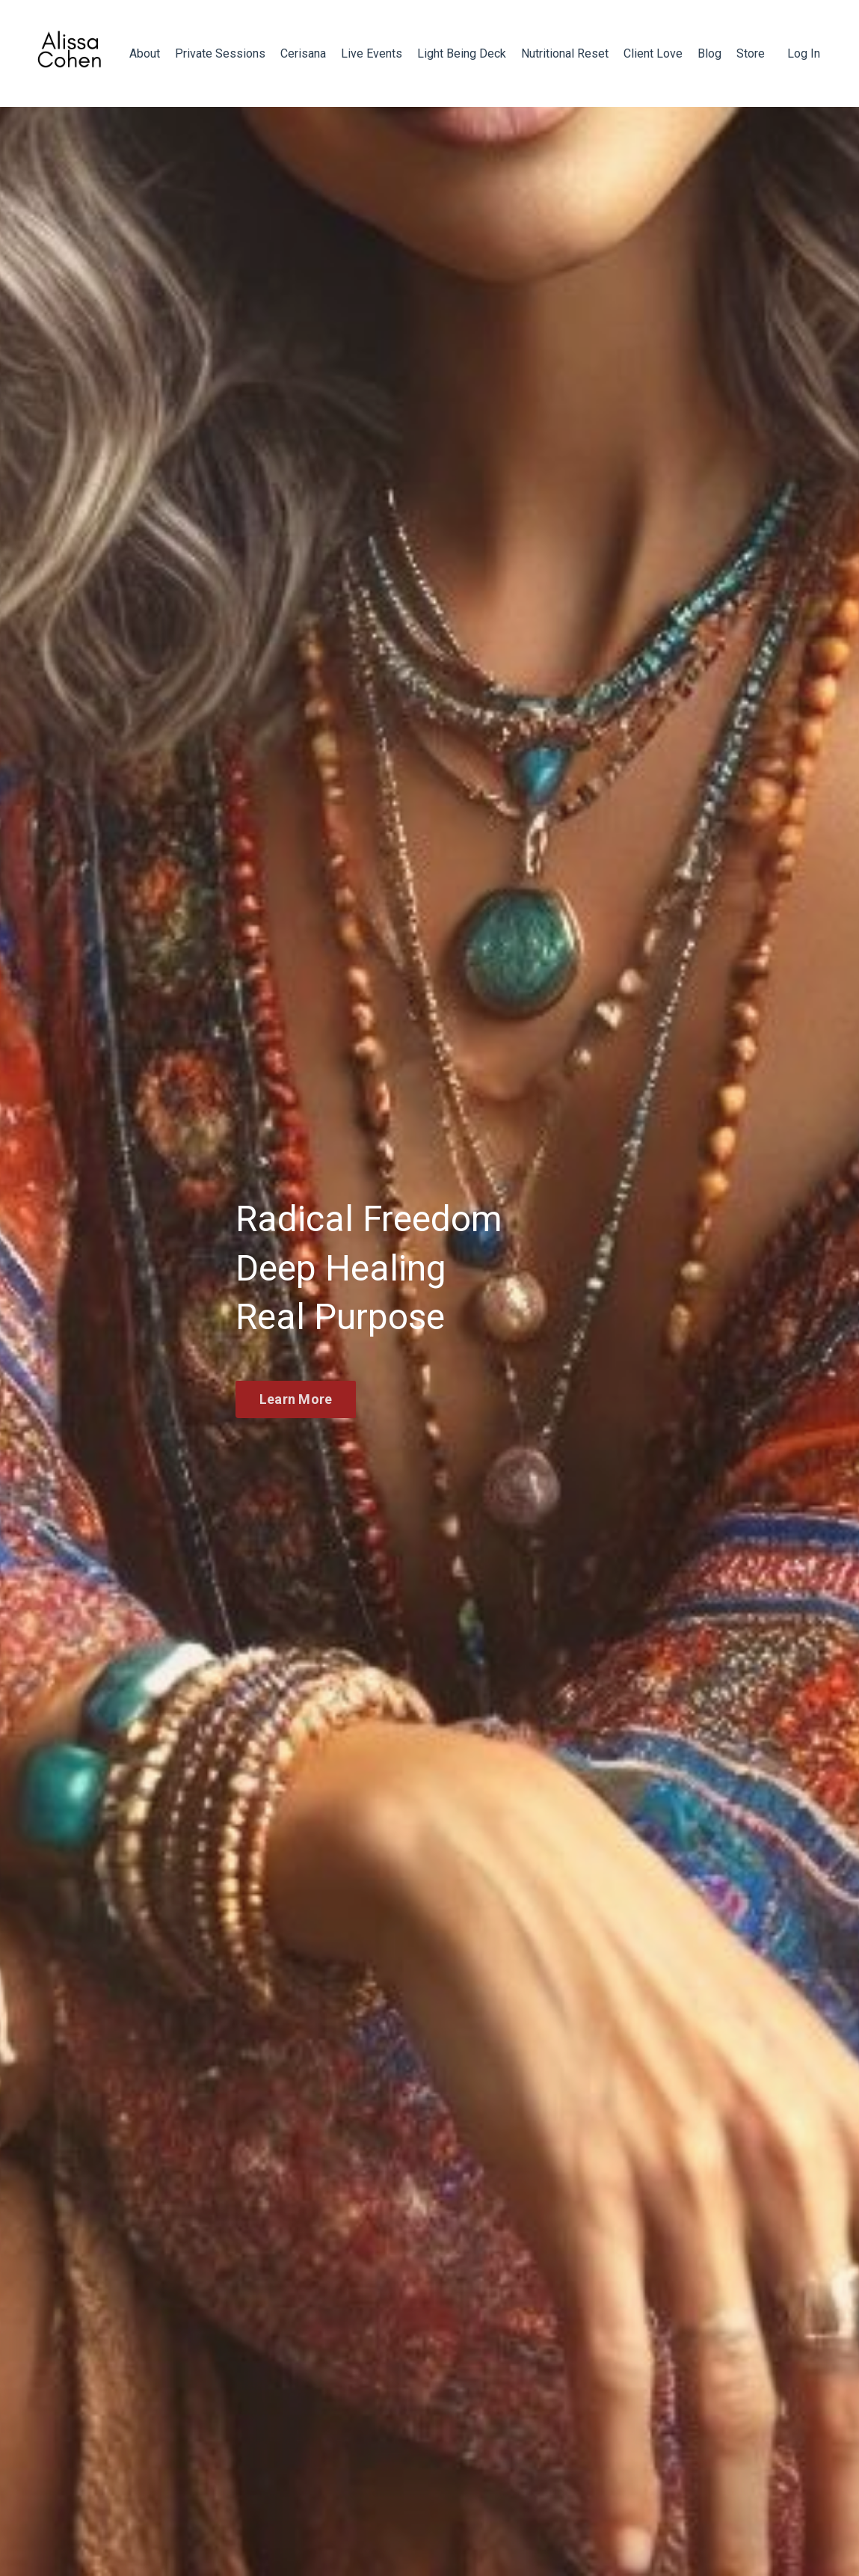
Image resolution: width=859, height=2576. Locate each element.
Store (750, 53)
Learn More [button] (296, 1399)
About (144, 53)
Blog (709, 53)
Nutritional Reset (565, 53)
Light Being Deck (461, 53)
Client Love (653, 53)
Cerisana (303, 53)
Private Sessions (220, 53)
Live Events (371, 53)
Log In (803, 53)
